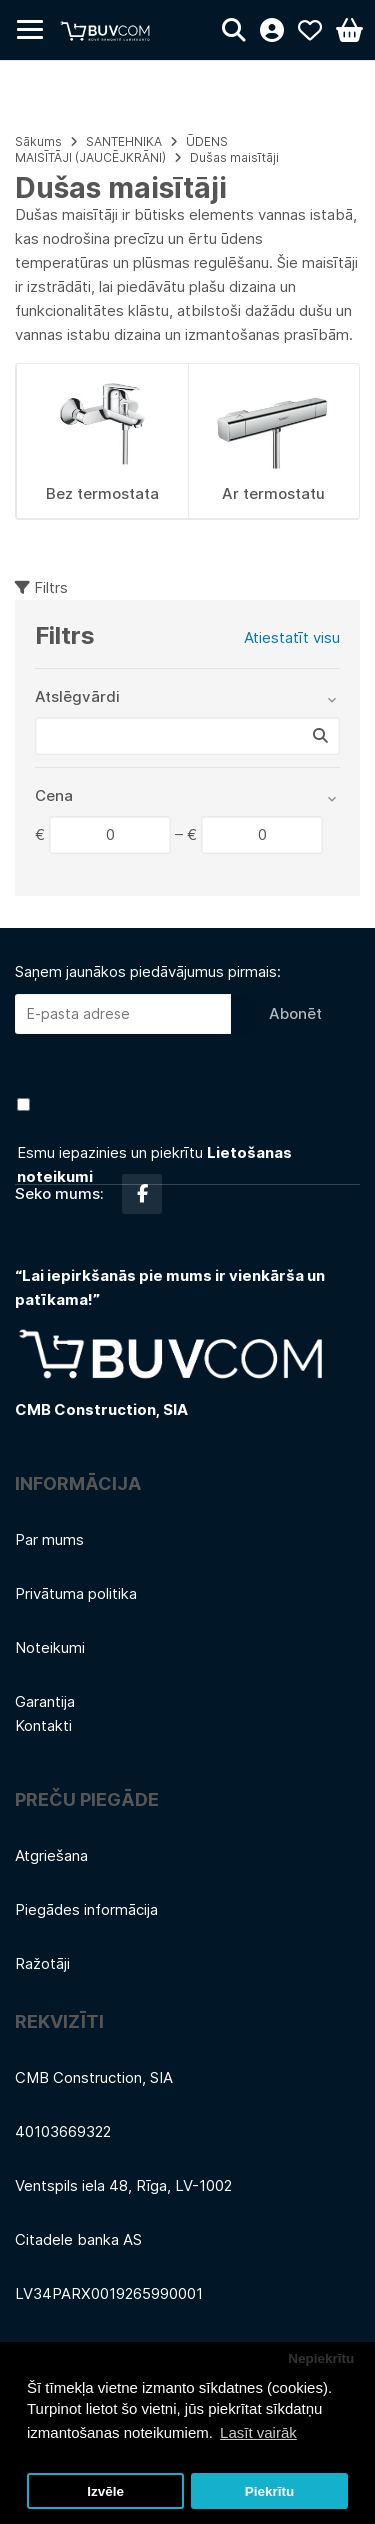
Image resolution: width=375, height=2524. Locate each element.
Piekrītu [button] (270, 2491)
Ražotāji (42, 1963)
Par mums (49, 1539)
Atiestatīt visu (292, 637)
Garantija (45, 1701)
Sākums (38, 141)
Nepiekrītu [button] (321, 2358)
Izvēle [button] (105, 2491)
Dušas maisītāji (234, 157)
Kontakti (43, 1725)
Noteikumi (50, 1647)
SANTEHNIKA (124, 141)
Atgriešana (51, 1855)
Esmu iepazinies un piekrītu (154, 1164)
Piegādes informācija (86, 1909)
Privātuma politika (76, 1593)
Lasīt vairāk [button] (258, 2432)
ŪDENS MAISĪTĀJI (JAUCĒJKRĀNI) (121, 149)
